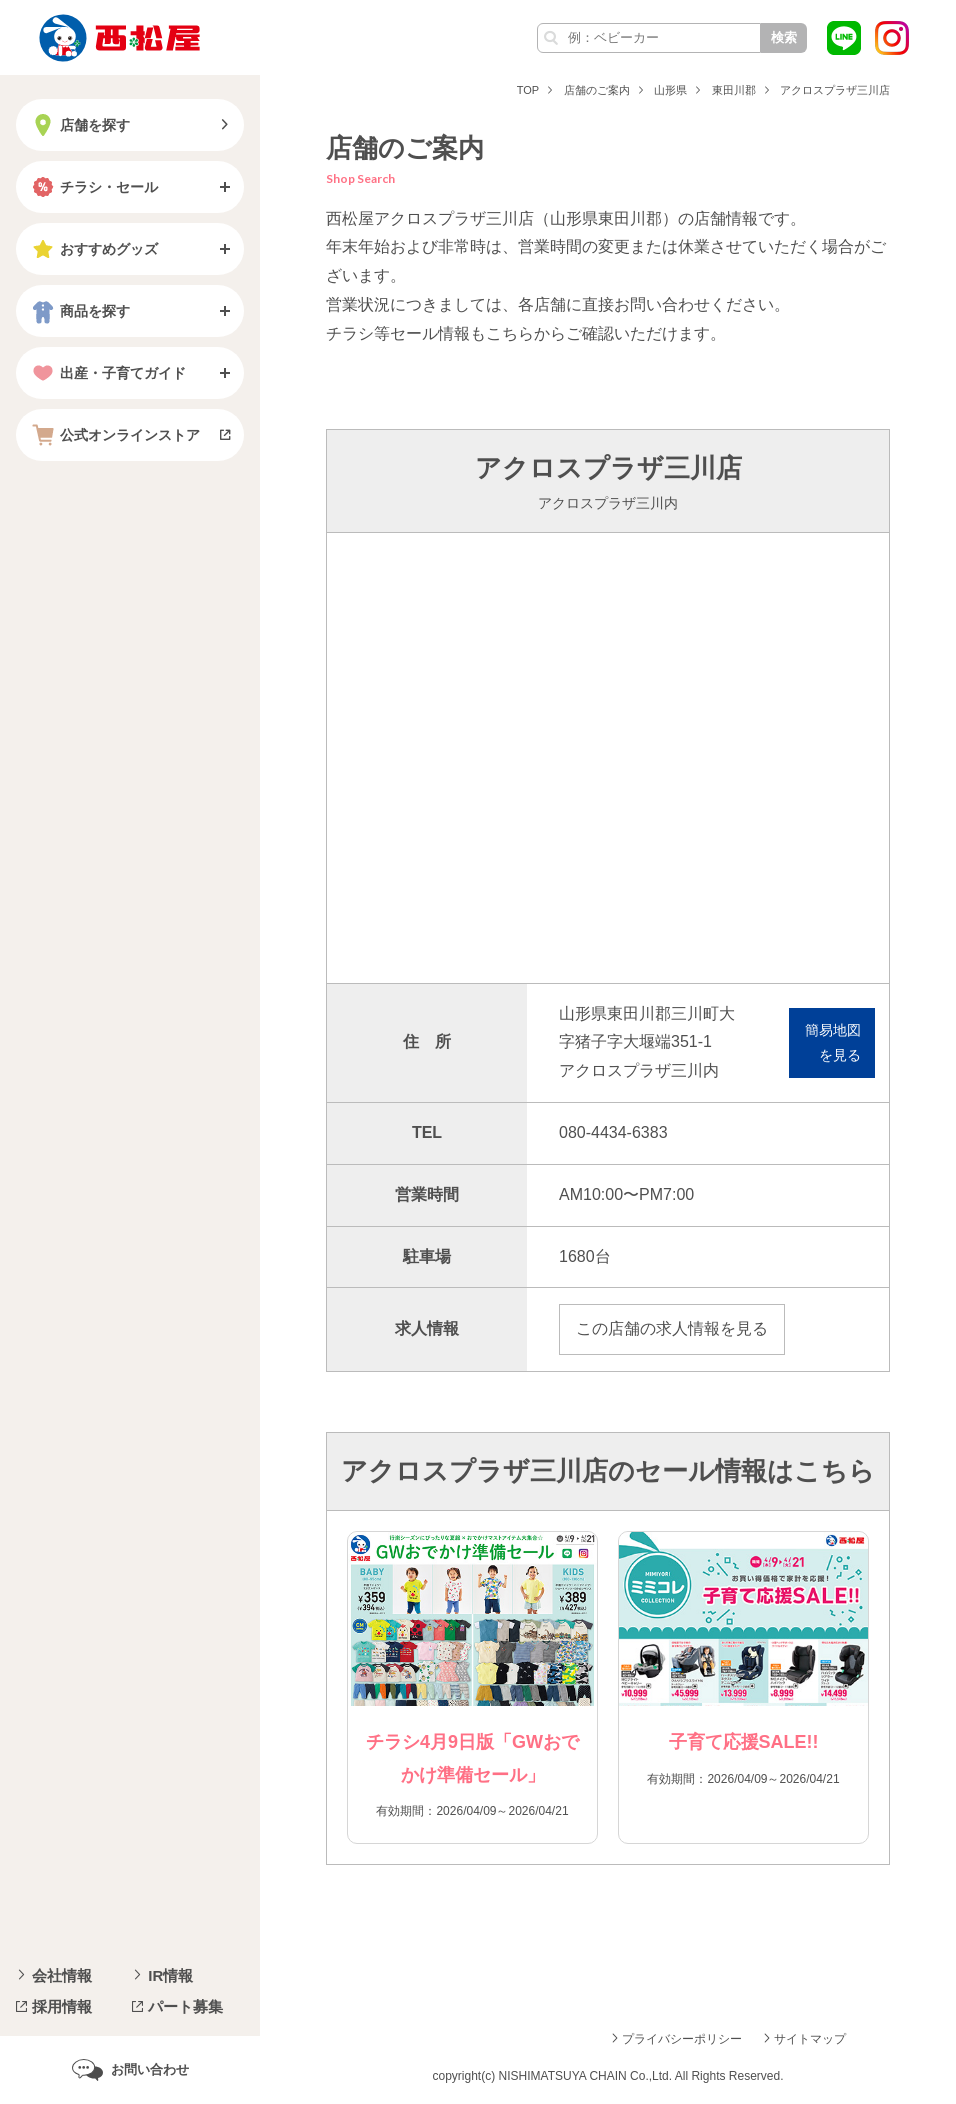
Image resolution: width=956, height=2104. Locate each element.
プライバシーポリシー (682, 2039)
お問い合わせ (150, 2069)
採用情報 (62, 2006)
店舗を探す (79, 125)
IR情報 (170, 1975)
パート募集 (185, 2006)
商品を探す (79, 311)
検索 (784, 37)
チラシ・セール (93, 187)
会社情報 (62, 1975)
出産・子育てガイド (107, 373)
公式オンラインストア (114, 435)
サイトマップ (810, 2039)
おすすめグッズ (93, 249)
